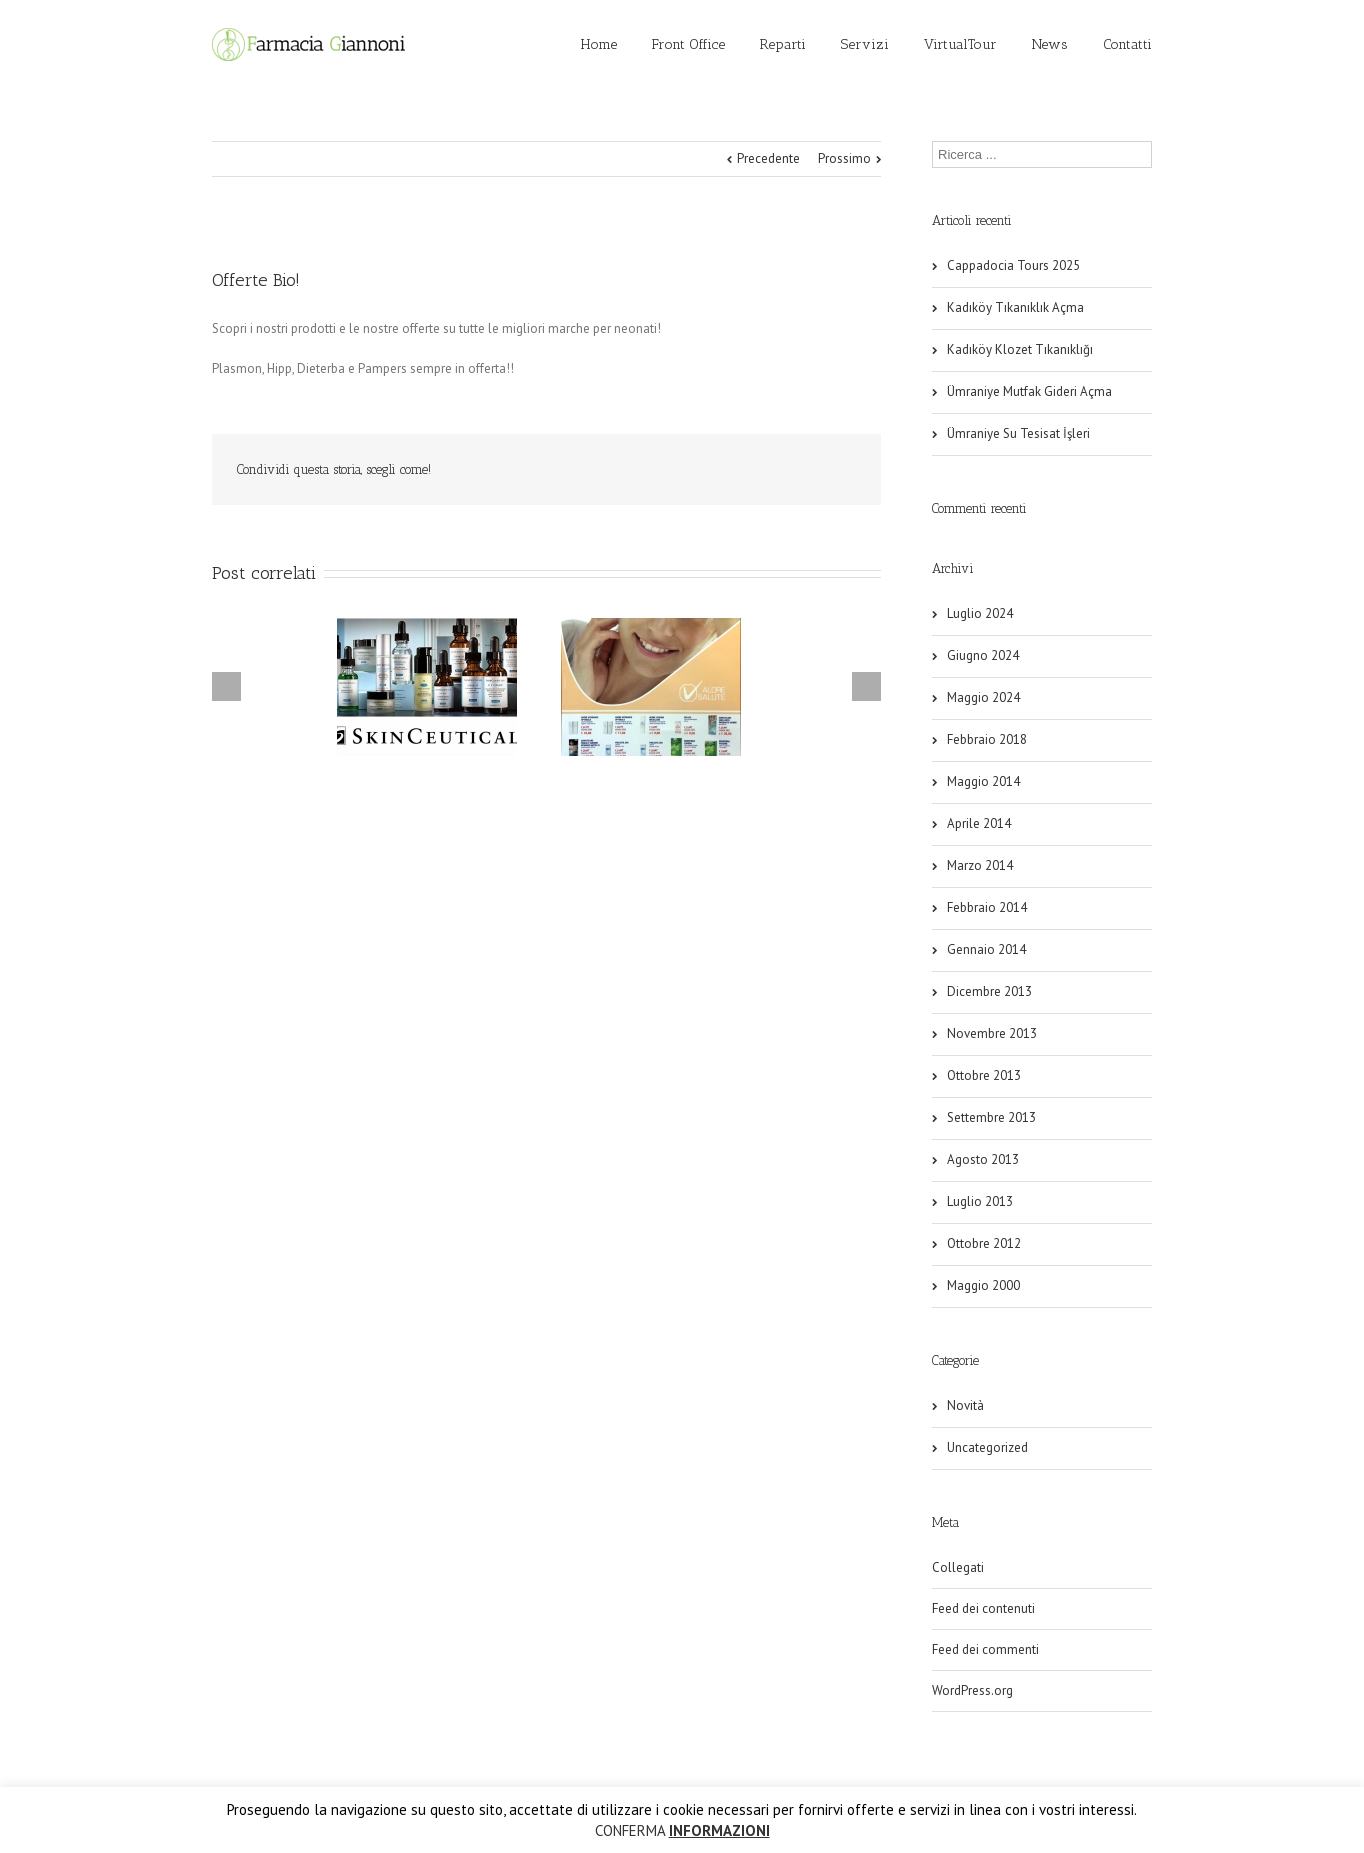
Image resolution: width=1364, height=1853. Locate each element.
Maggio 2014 (983, 781)
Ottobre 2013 (984, 1075)
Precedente (768, 158)
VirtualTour (960, 44)
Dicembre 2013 (989, 991)
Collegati (958, 1567)
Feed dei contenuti (983, 1608)
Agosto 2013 (983, 1159)
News (1050, 44)
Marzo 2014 (980, 865)
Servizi (865, 44)
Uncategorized (987, 1447)
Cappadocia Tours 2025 (1013, 265)
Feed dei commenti (985, 1649)
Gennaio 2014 (986, 949)
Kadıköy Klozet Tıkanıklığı (1020, 349)
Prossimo (844, 158)
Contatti (1127, 44)
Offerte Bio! (256, 280)
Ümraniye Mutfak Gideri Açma (1029, 391)
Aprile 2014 (979, 823)
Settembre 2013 (991, 1117)
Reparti (783, 44)
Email (842, 469)
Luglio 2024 (980, 613)
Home (599, 44)
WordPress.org (972, 1690)
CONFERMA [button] (630, 1830)
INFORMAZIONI (719, 1830)
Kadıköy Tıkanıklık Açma (1015, 307)
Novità (965, 1405)
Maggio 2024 (983, 697)
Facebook (798, 470)
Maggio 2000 (983, 1285)
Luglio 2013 (980, 1201)
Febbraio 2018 (987, 739)
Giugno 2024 (983, 655)
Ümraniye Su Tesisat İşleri (1018, 433)
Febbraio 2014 (987, 907)
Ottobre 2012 (984, 1243)
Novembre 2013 (992, 1033)
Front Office (688, 44)
